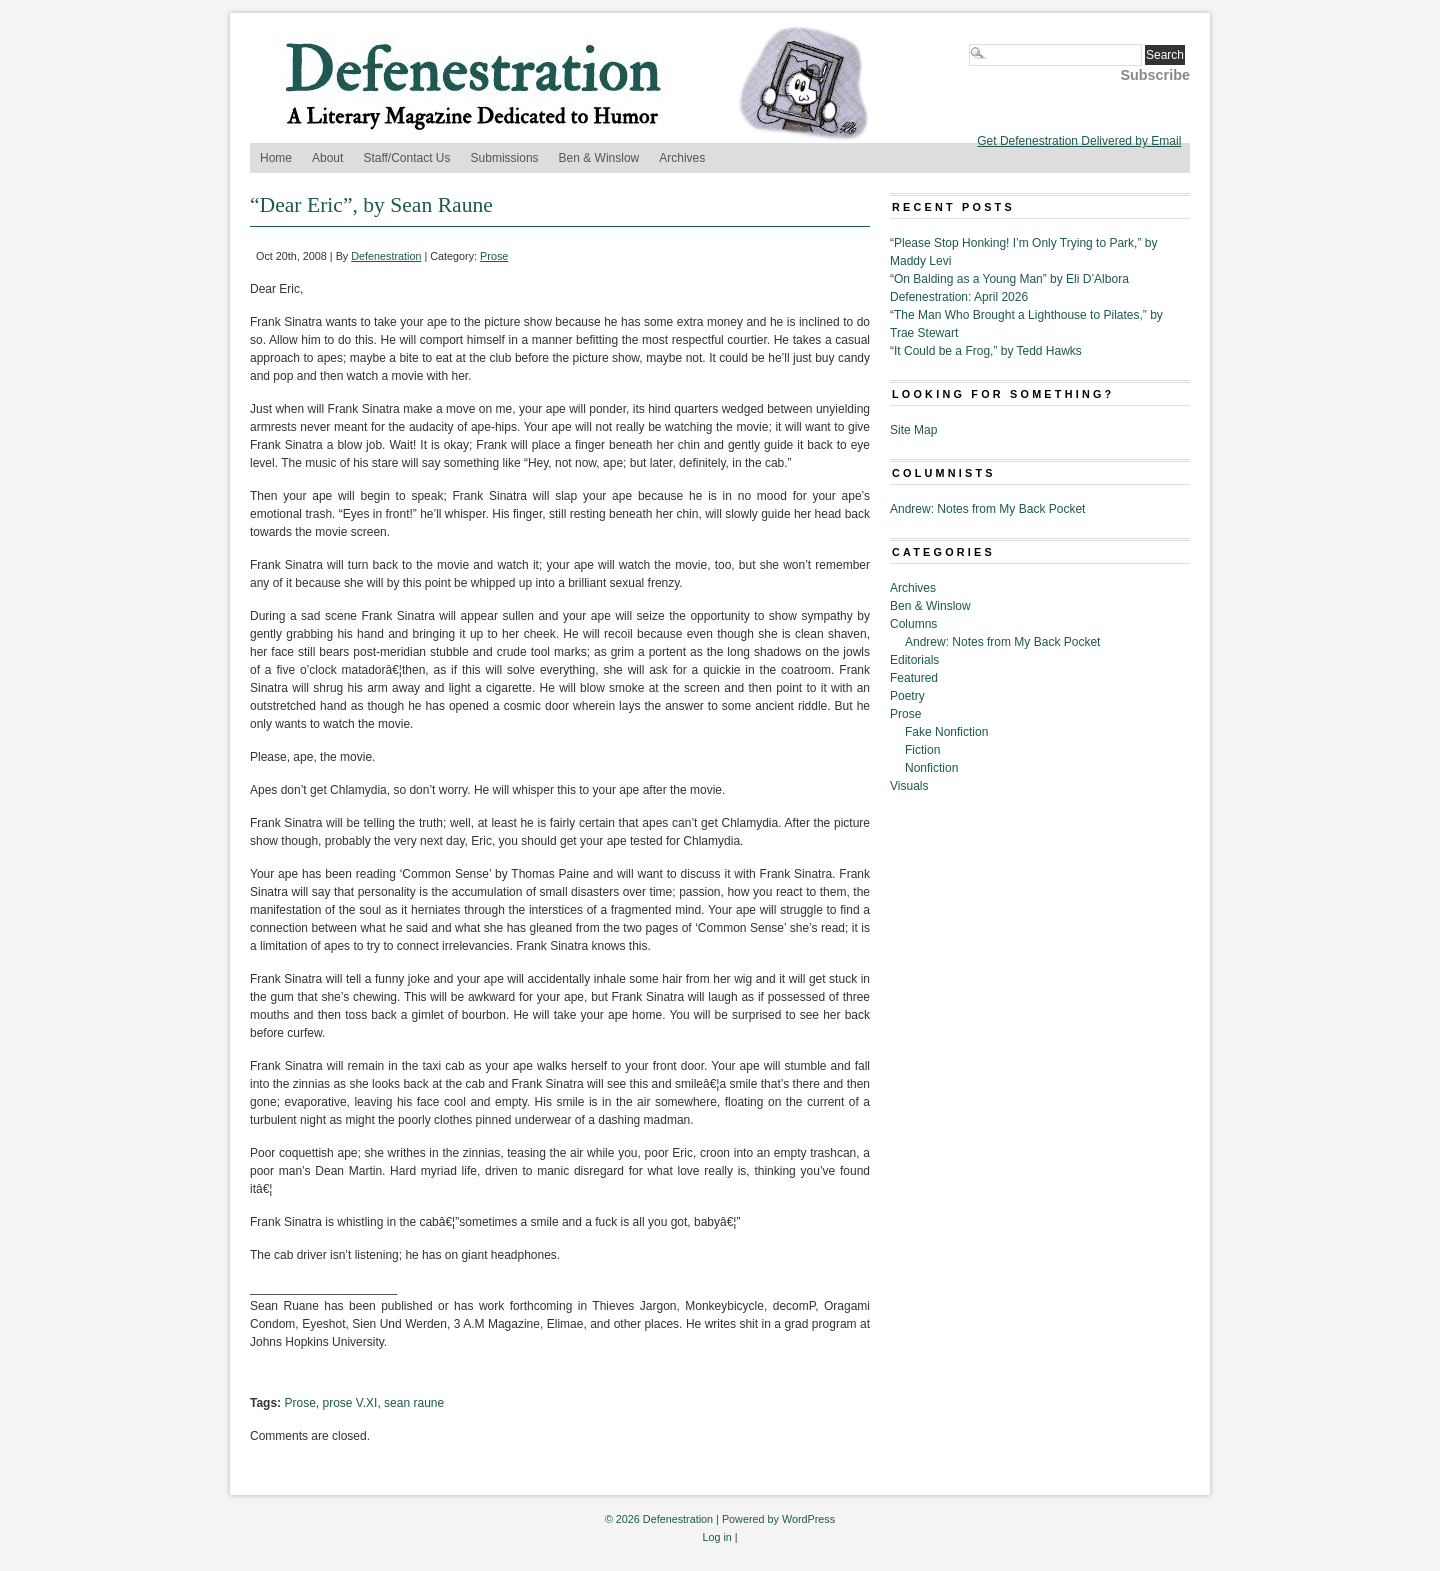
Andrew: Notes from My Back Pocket (987, 509)
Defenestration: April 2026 (959, 297)
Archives (682, 158)
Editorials (914, 660)
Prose (494, 256)
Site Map (913, 430)
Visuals (909, 786)
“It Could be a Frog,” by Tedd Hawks (986, 351)
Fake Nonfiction (946, 732)
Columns (913, 624)
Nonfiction (931, 768)
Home (276, 158)
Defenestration (386, 256)
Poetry (907, 696)
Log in (716, 1537)
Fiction (922, 750)
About (327, 158)
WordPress (808, 1519)
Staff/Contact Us (406, 158)
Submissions (505, 158)
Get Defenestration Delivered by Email (1079, 141)
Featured (914, 678)
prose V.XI (350, 1403)
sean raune (414, 1403)
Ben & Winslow (599, 158)
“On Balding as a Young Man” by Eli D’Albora (1009, 279)
